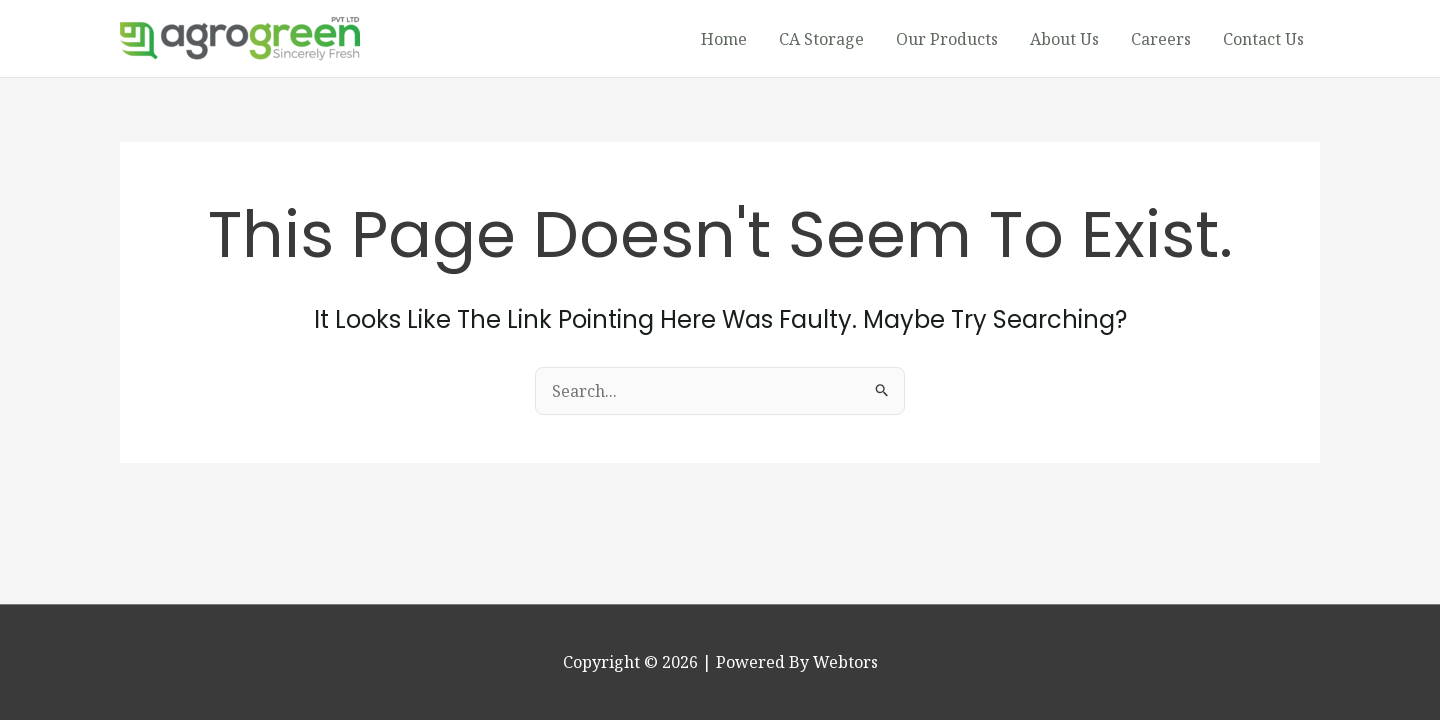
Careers (1161, 39)
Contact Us (1263, 39)
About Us (1064, 39)
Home (724, 39)
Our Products (947, 39)
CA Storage (821, 39)
